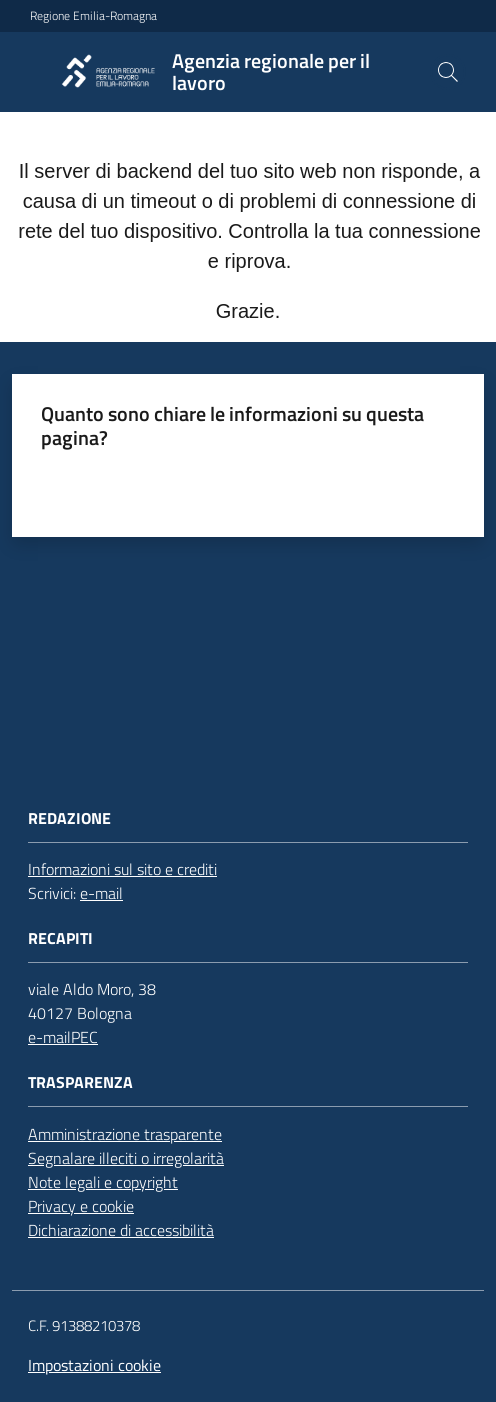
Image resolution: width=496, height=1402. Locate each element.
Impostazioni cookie (94, 1365)
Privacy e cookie (81, 1206)
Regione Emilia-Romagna (93, 16)
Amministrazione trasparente (125, 1134)
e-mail (101, 893)
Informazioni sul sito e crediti (122, 869)
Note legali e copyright (103, 1182)
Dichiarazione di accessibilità (121, 1230)
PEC (84, 1037)
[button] (448, 72)
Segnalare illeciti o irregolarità (126, 1158)
